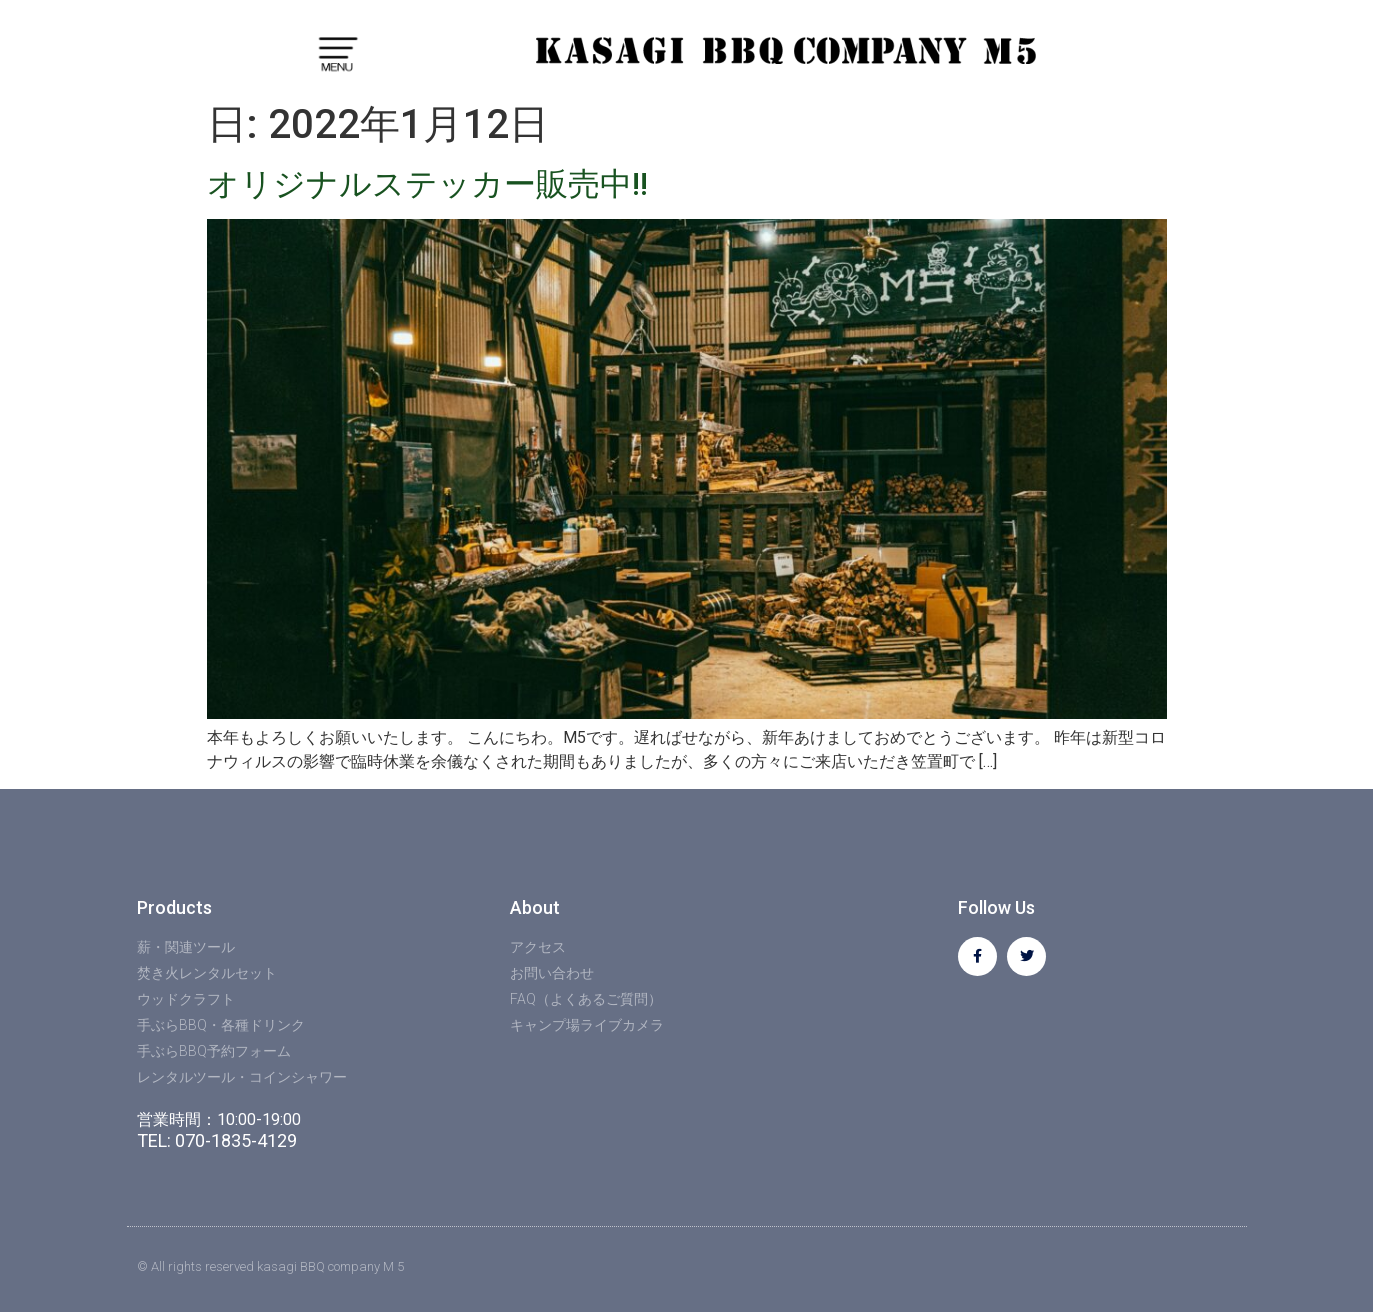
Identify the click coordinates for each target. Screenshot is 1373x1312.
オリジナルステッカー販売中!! (427, 184)
